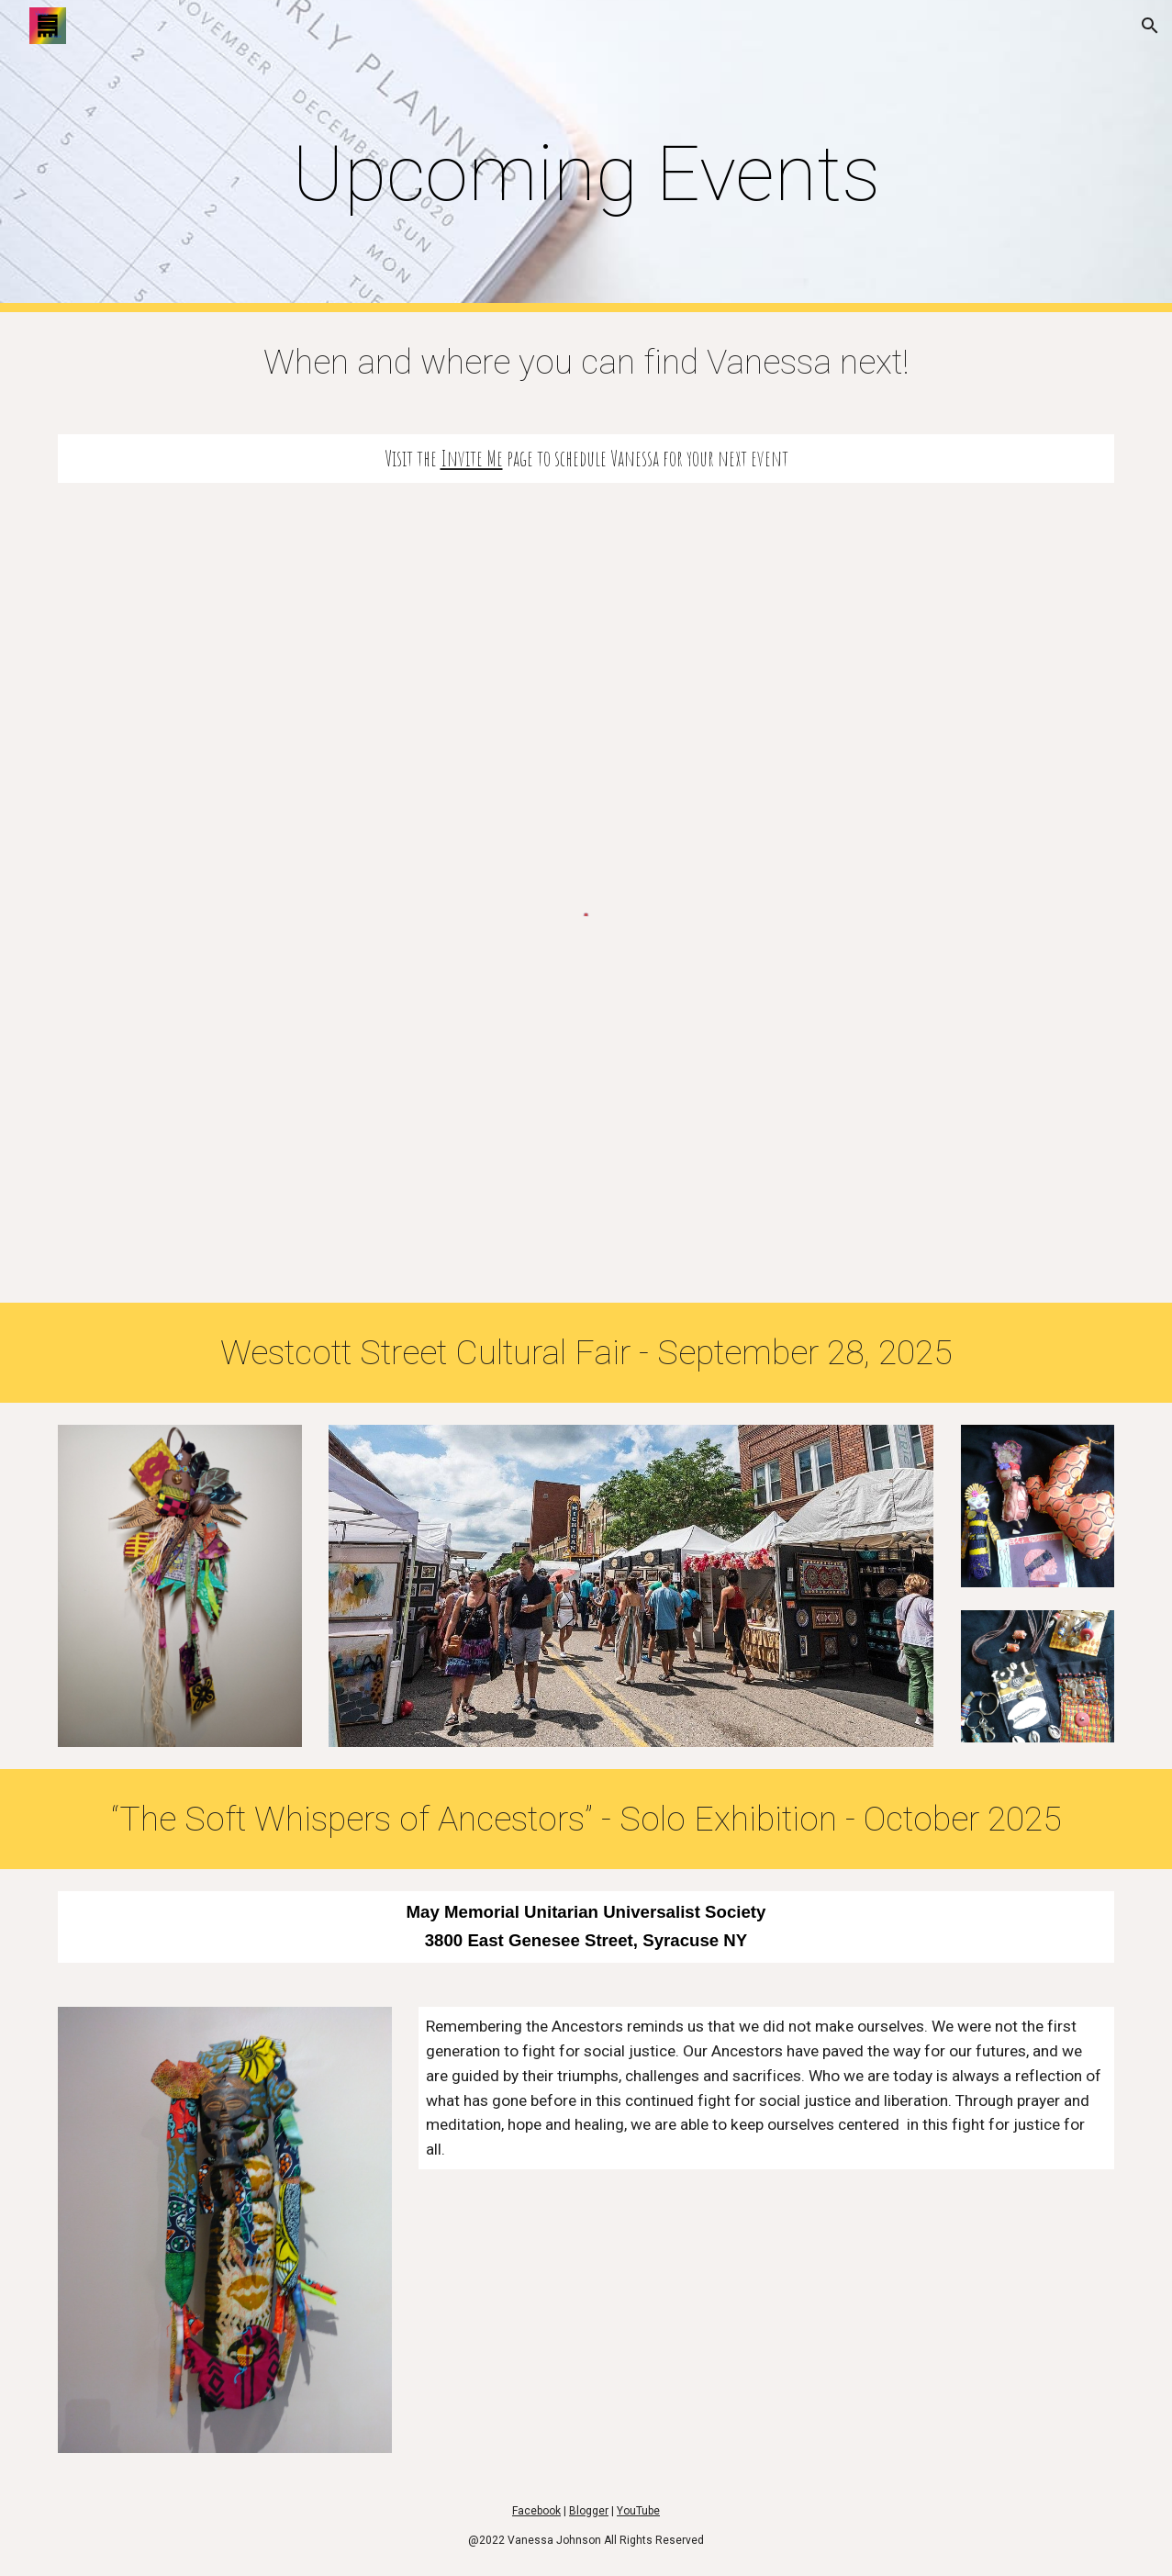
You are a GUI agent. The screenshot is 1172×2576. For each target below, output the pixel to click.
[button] (1150, 26)
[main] (586, 157)
